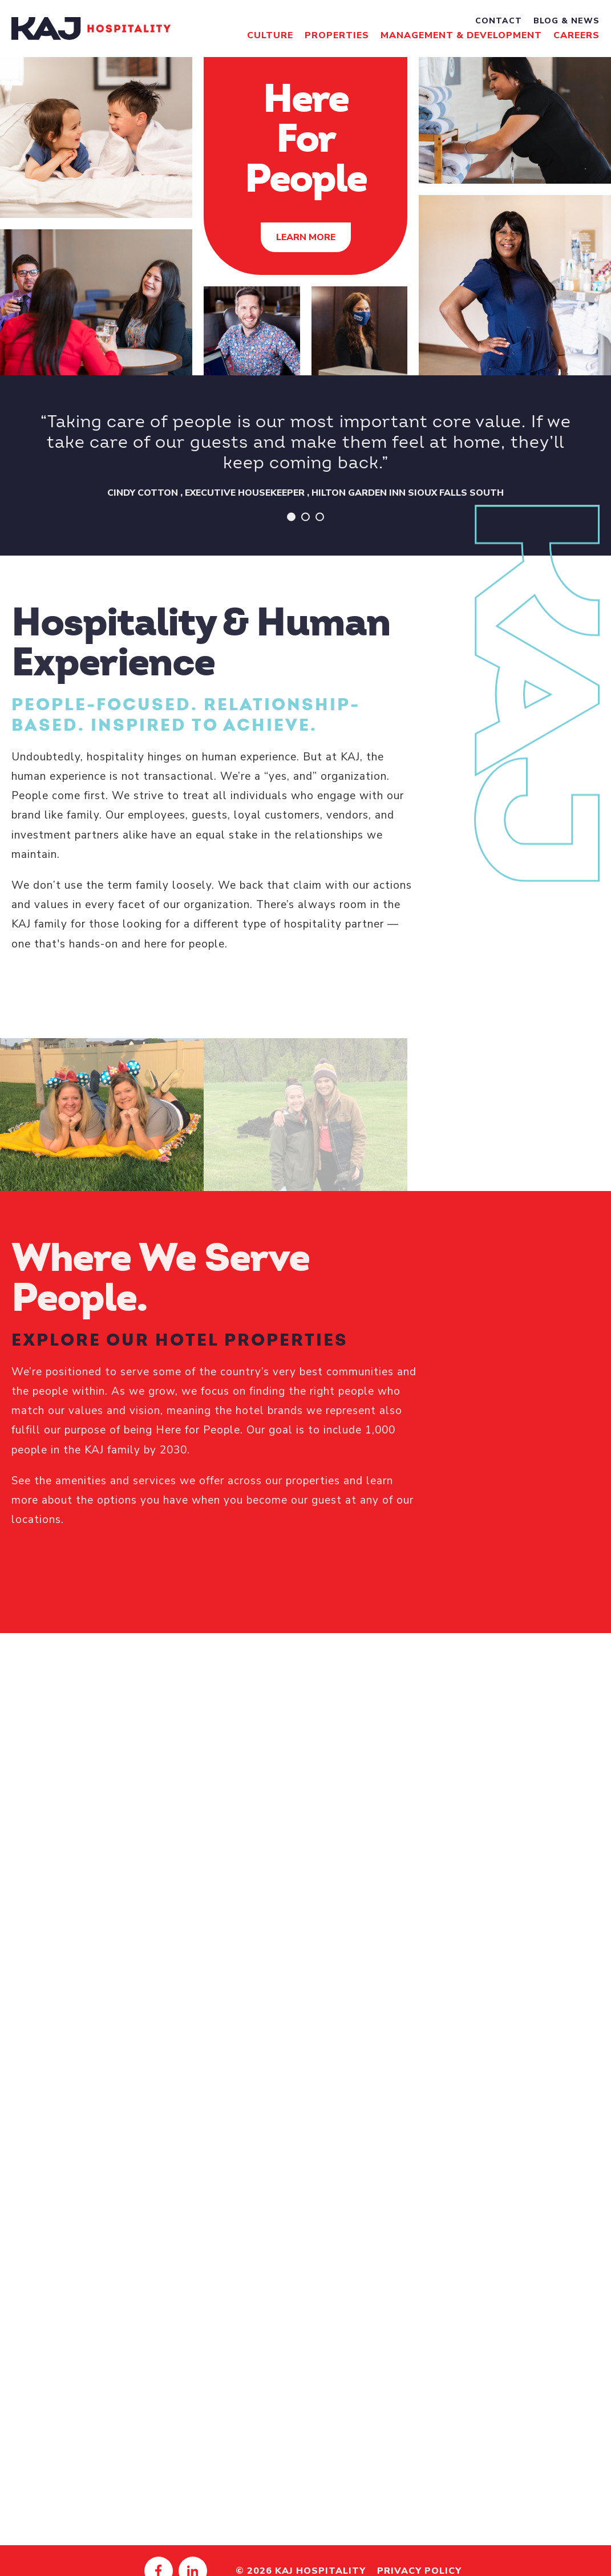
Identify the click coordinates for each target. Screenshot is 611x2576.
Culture (270, 35)
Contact (498, 21)
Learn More (305, 237)
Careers (576, 35)
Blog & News (566, 21)
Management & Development (461, 35)
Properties (337, 35)
